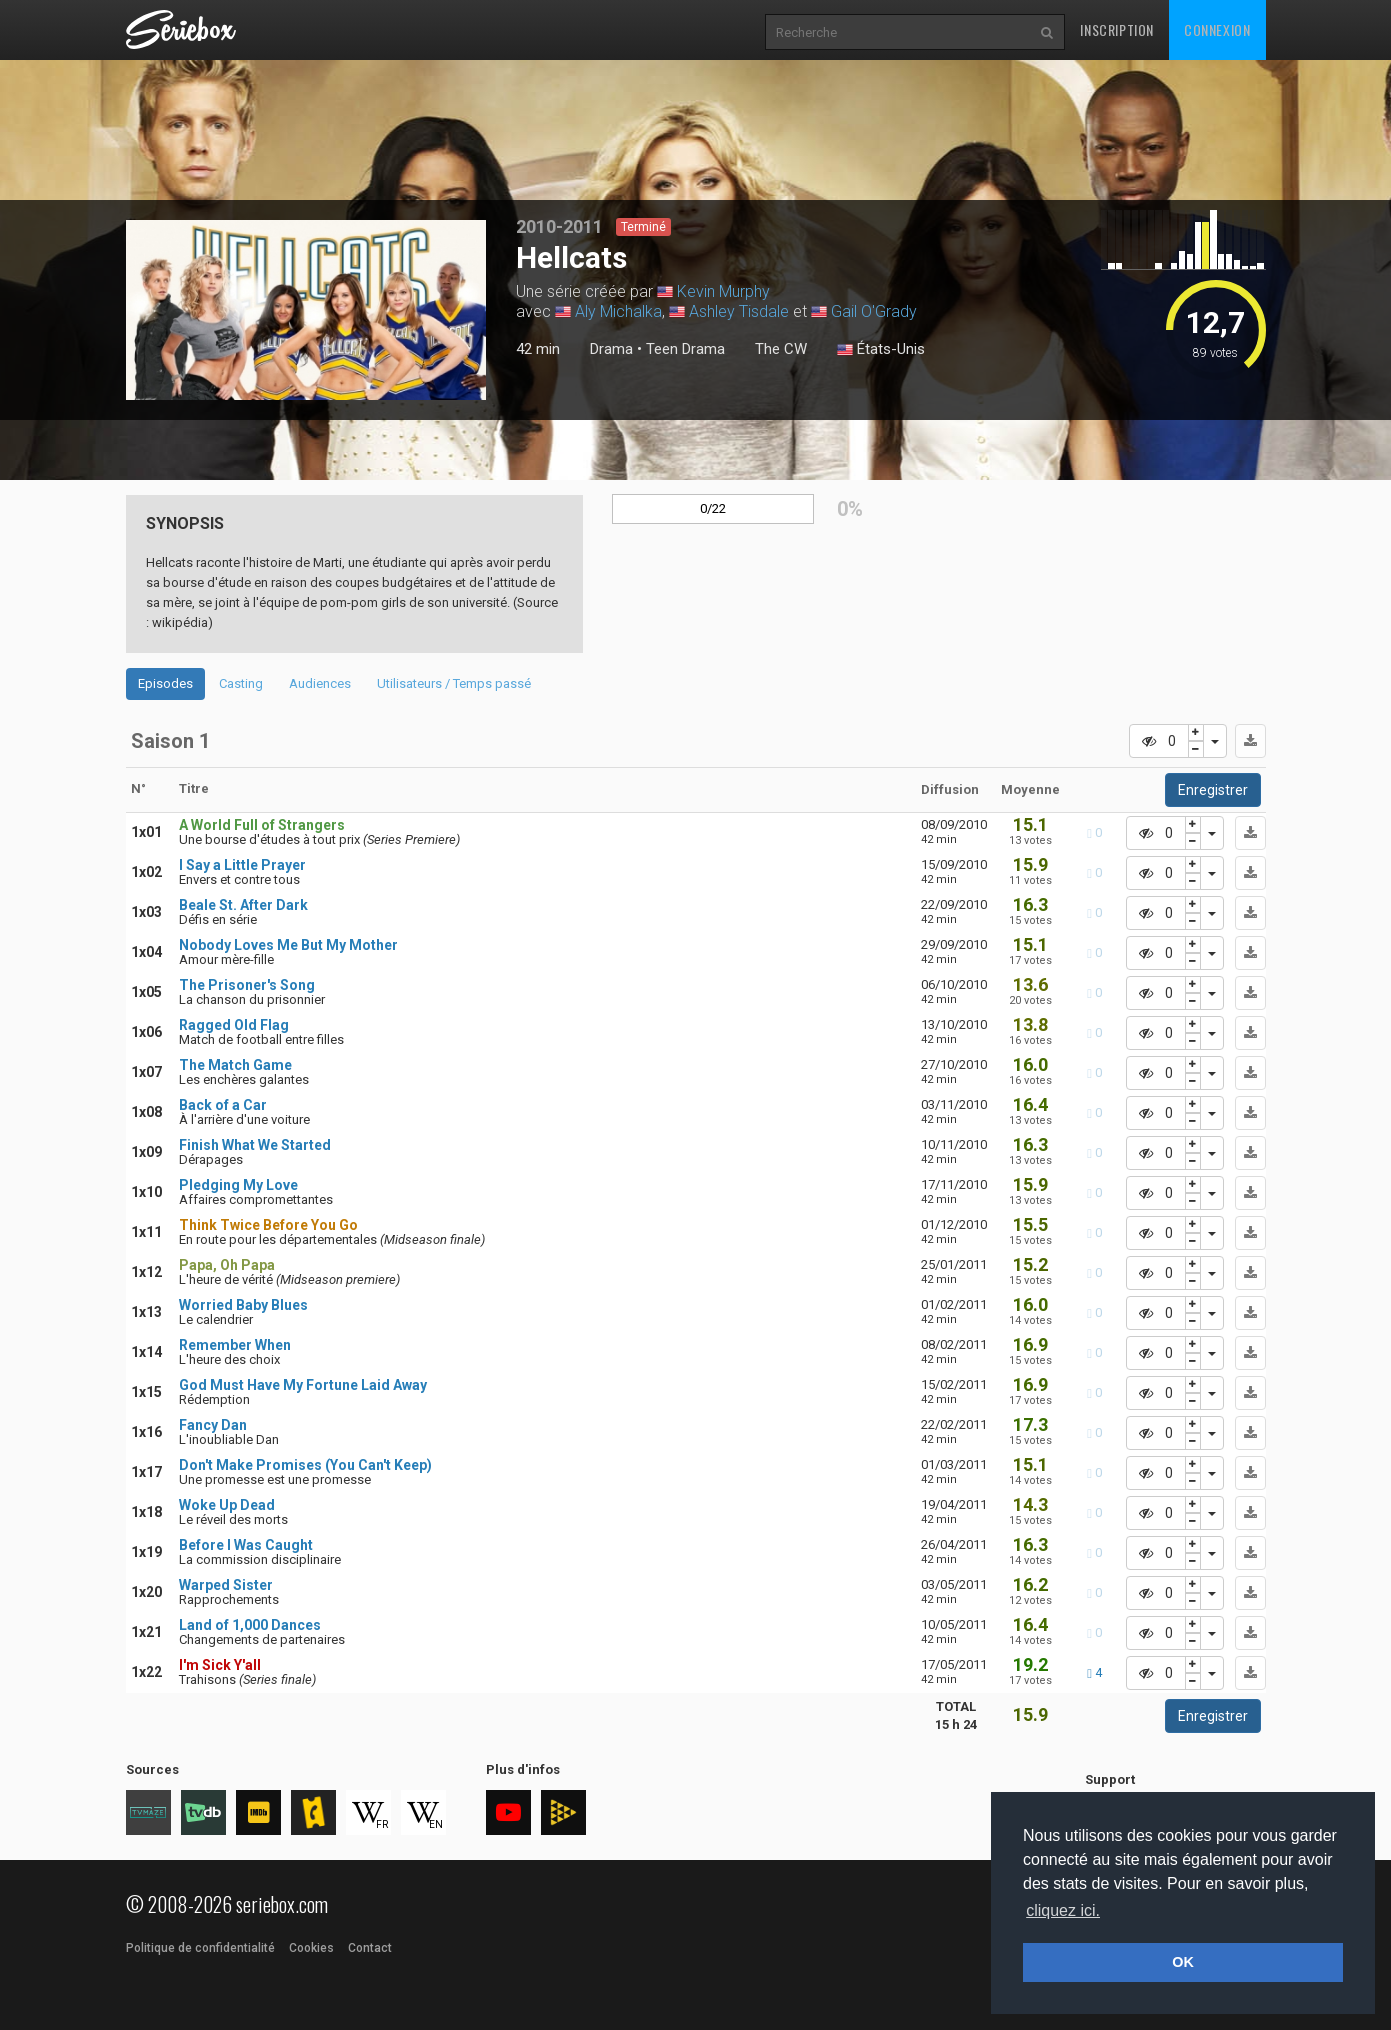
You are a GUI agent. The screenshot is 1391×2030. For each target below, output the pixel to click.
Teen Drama (685, 349)
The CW (781, 349)
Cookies (311, 1948)
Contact (370, 1948)
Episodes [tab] (165, 683)
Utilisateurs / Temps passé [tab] (454, 683)
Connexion (1217, 29)
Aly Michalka (618, 311)
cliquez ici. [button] (1063, 1910)
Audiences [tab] (320, 683)
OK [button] (1183, 1962)
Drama (611, 349)
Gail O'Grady (874, 311)
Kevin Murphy (723, 291)
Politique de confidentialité (200, 1948)
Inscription (1117, 29)
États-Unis (881, 350)
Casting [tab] (241, 683)
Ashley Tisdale (739, 311)
